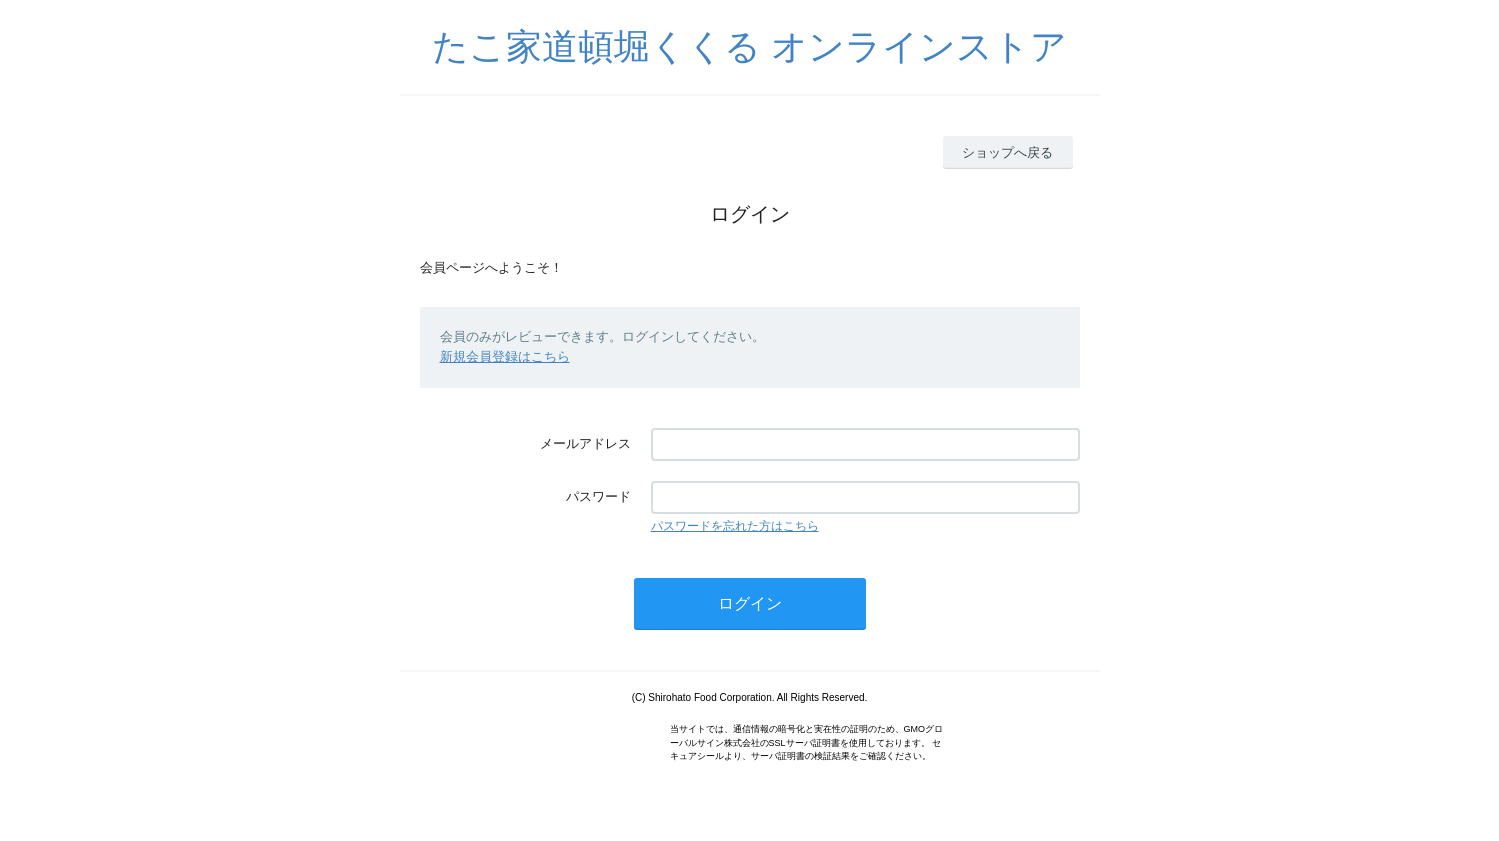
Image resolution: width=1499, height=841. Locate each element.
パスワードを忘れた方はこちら (735, 526)
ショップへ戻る (1007, 152)
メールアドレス (585, 443)
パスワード (598, 496)
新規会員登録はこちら (505, 356)
